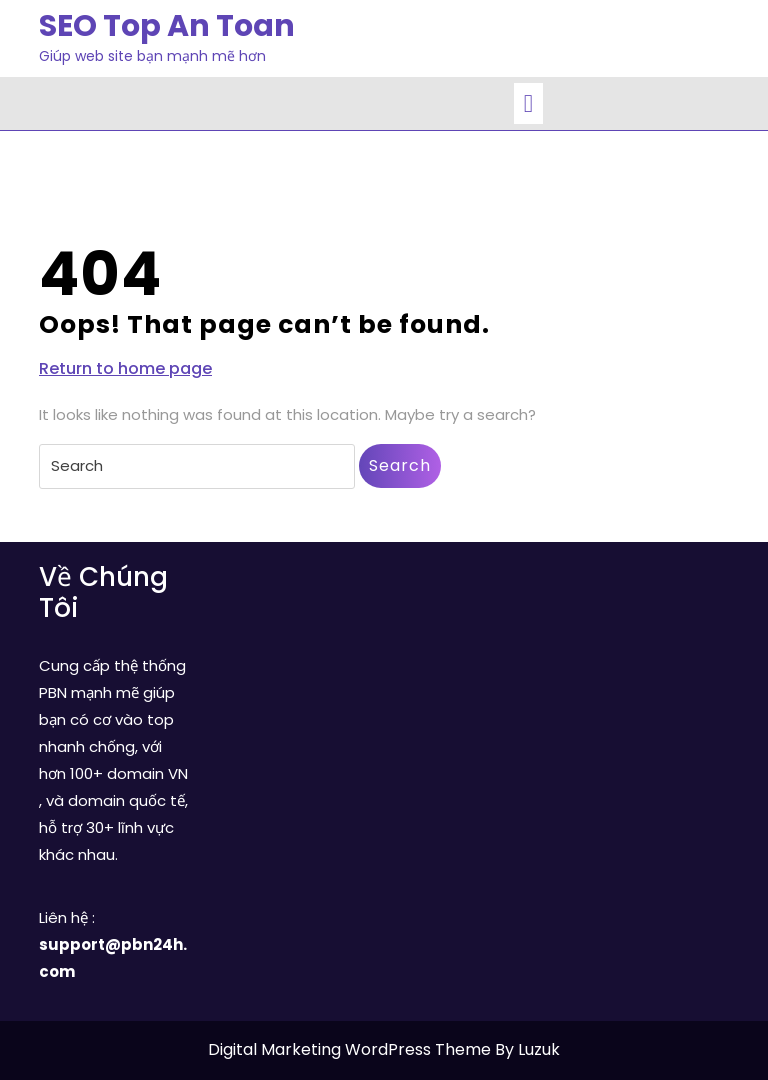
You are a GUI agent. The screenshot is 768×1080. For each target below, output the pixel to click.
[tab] (528, 103)
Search (400, 465)
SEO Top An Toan (167, 26)
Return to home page (125, 369)
